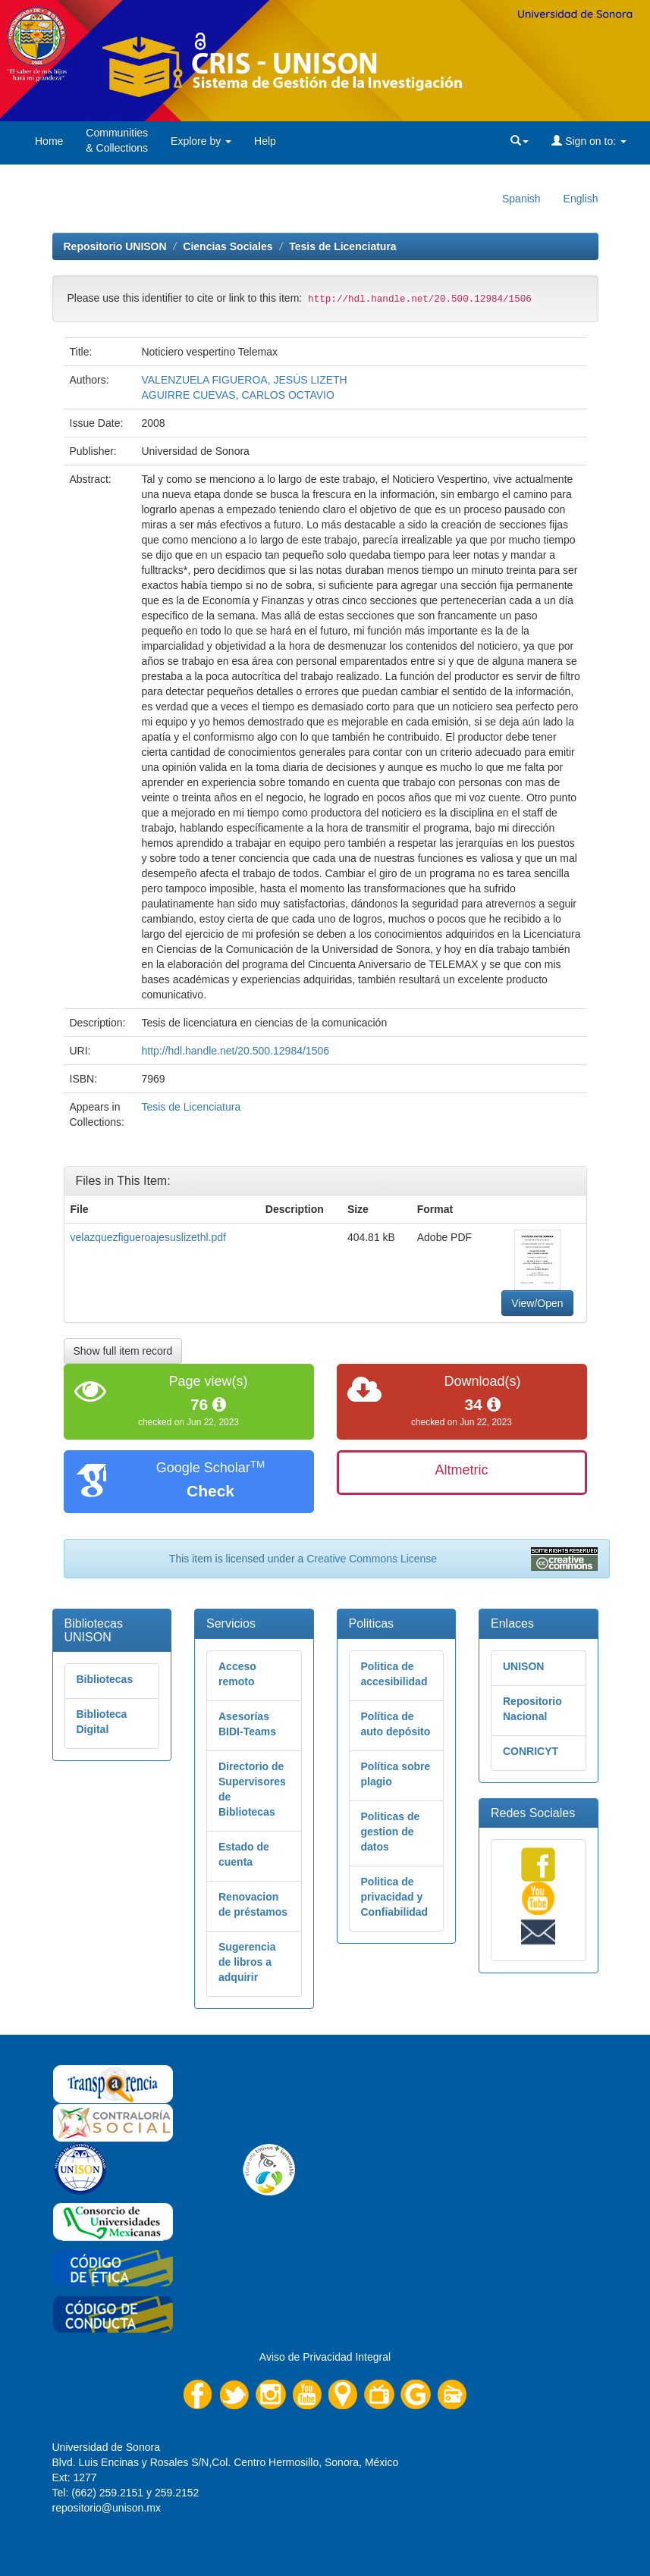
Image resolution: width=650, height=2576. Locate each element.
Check (210, 1491)
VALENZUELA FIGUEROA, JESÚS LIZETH (244, 380)
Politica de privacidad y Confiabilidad (395, 1897)
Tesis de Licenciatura (342, 246)
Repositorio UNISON (115, 246)
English (581, 199)
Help (265, 141)
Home (49, 141)
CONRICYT (530, 1751)
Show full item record (123, 1351)
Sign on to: (588, 141)
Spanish (521, 199)
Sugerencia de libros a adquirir (246, 1962)
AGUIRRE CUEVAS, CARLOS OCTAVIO (237, 395)
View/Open (537, 1303)
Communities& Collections (117, 140)
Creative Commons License (371, 1559)
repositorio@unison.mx (106, 2508)
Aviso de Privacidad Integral (325, 2357)
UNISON (523, 1666)
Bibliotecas (105, 1679)
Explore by (201, 141)
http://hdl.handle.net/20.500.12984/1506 (235, 1051)
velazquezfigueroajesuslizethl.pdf (148, 1237)
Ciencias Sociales (227, 246)
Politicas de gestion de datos (390, 1831)
